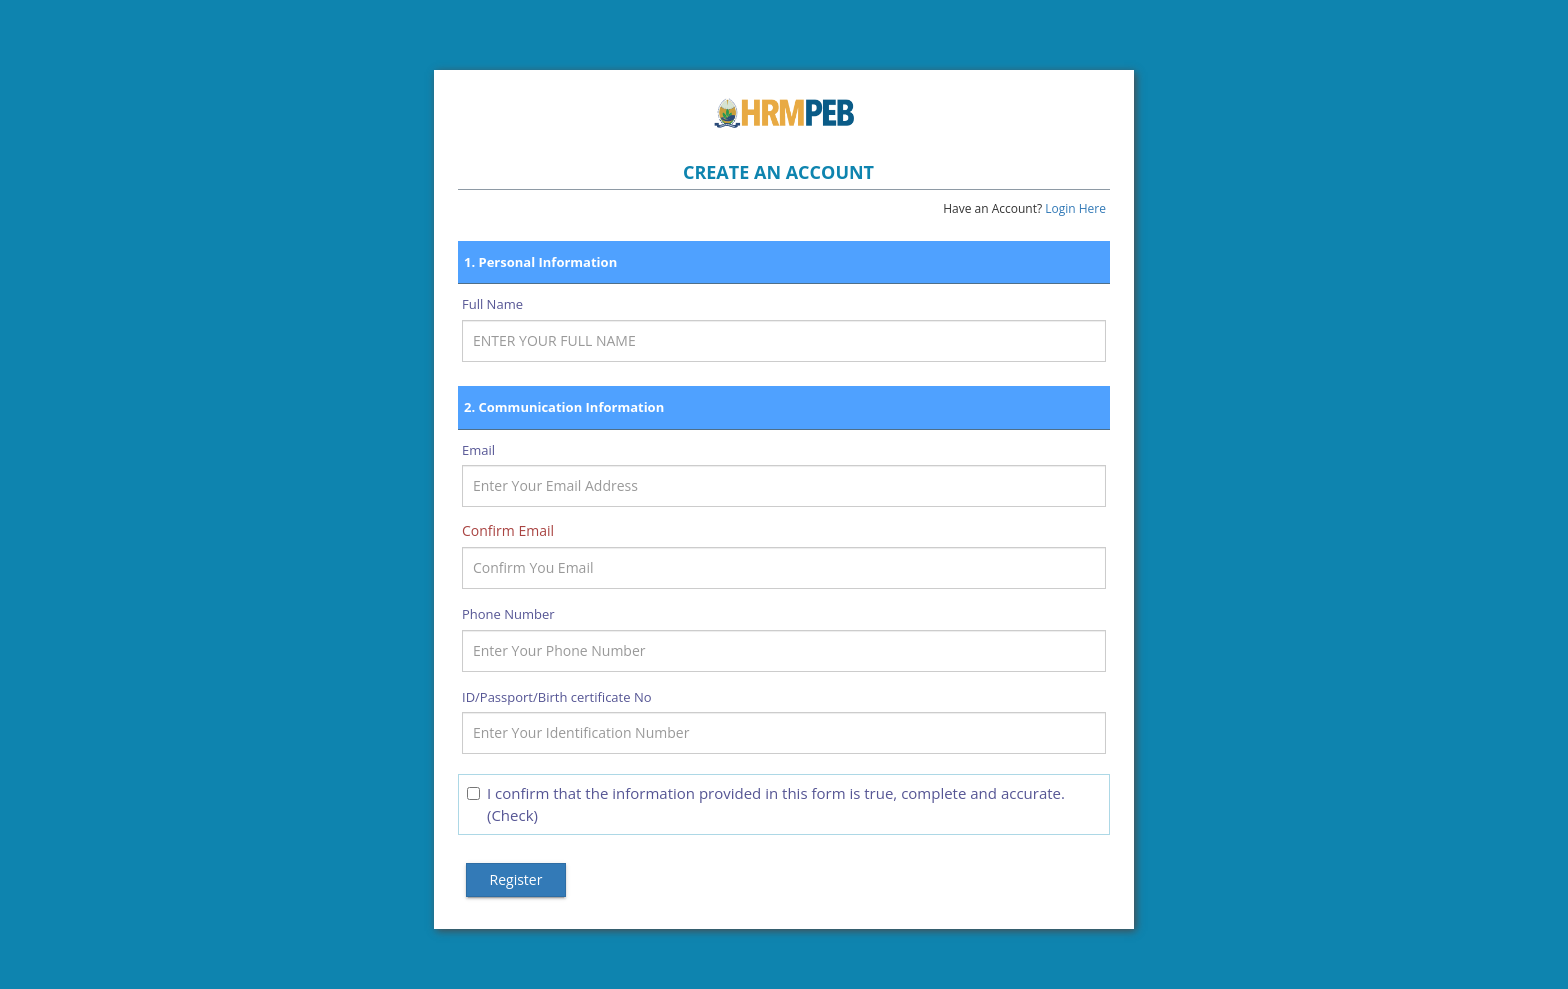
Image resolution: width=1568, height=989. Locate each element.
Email (478, 450)
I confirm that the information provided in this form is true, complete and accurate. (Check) (766, 803)
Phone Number (508, 614)
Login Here (1075, 208)
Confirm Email (508, 530)
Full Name (492, 304)
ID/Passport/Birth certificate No (557, 697)
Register (516, 879)
